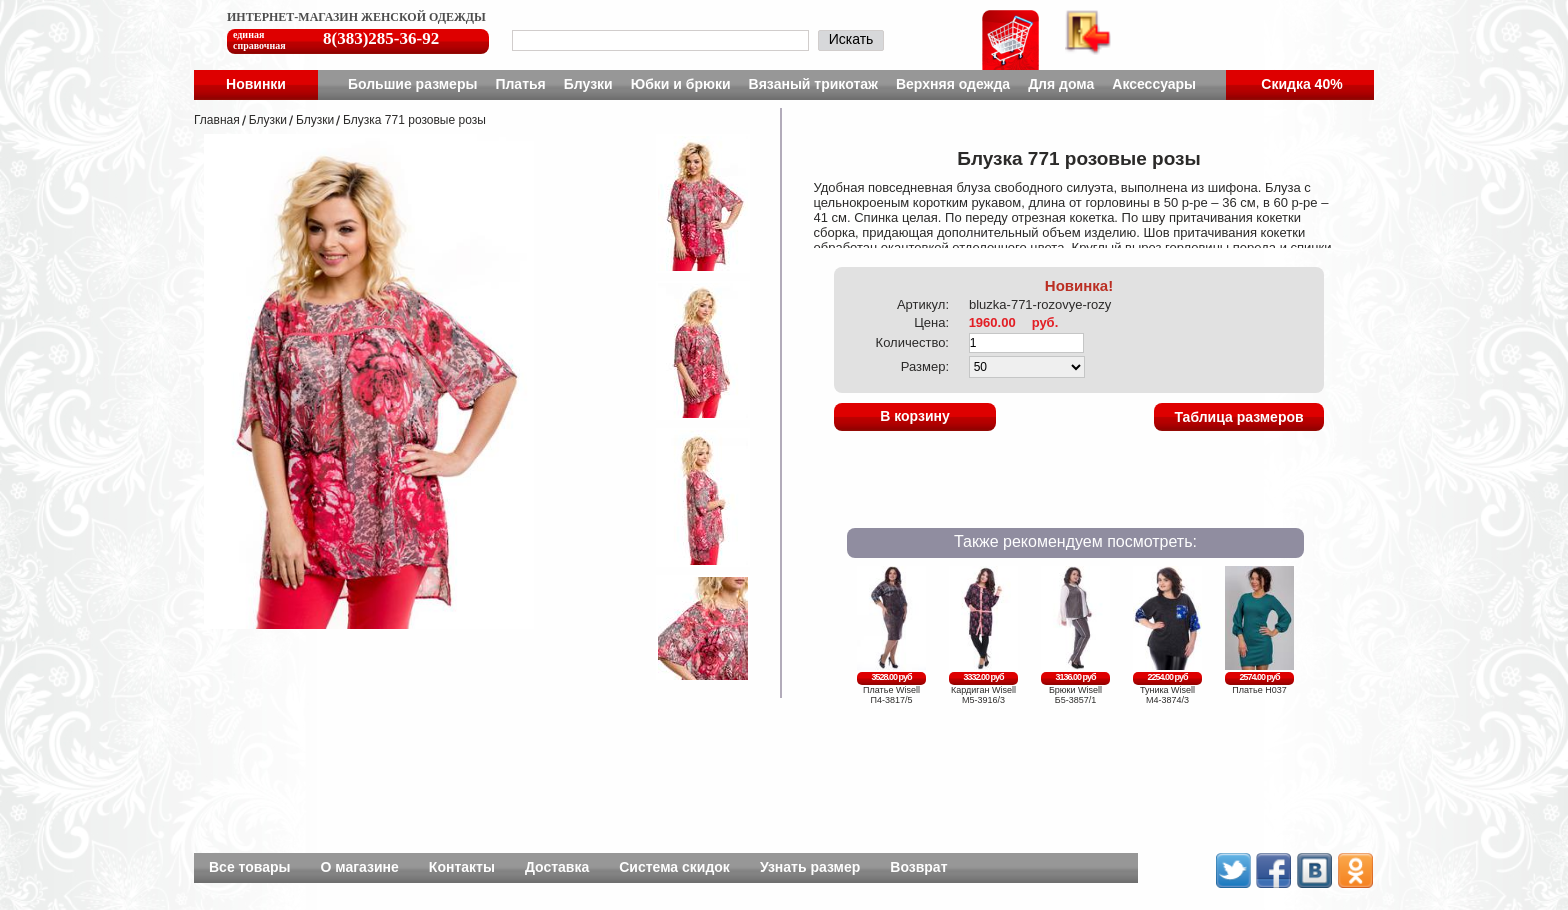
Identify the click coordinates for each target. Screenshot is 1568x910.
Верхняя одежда (953, 84)
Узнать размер (810, 867)
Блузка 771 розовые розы (414, 120)
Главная (217, 120)
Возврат (918, 867)
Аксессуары (1154, 84)
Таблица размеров (1238, 417)
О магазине (360, 867)
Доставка (557, 867)
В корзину (915, 416)
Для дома (1061, 84)
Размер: (925, 366)
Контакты (462, 867)
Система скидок (674, 867)
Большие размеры (413, 84)
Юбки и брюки (681, 84)
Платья (520, 84)
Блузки (588, 84)
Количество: (912, 342)
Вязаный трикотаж (813, 84)
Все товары (250, 867)
